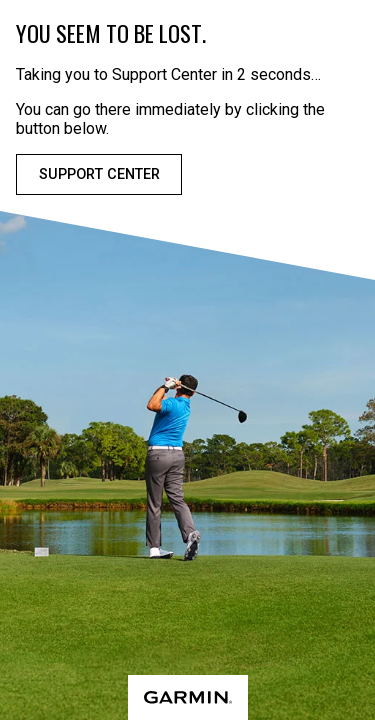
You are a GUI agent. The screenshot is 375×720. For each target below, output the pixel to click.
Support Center (99, 174)
